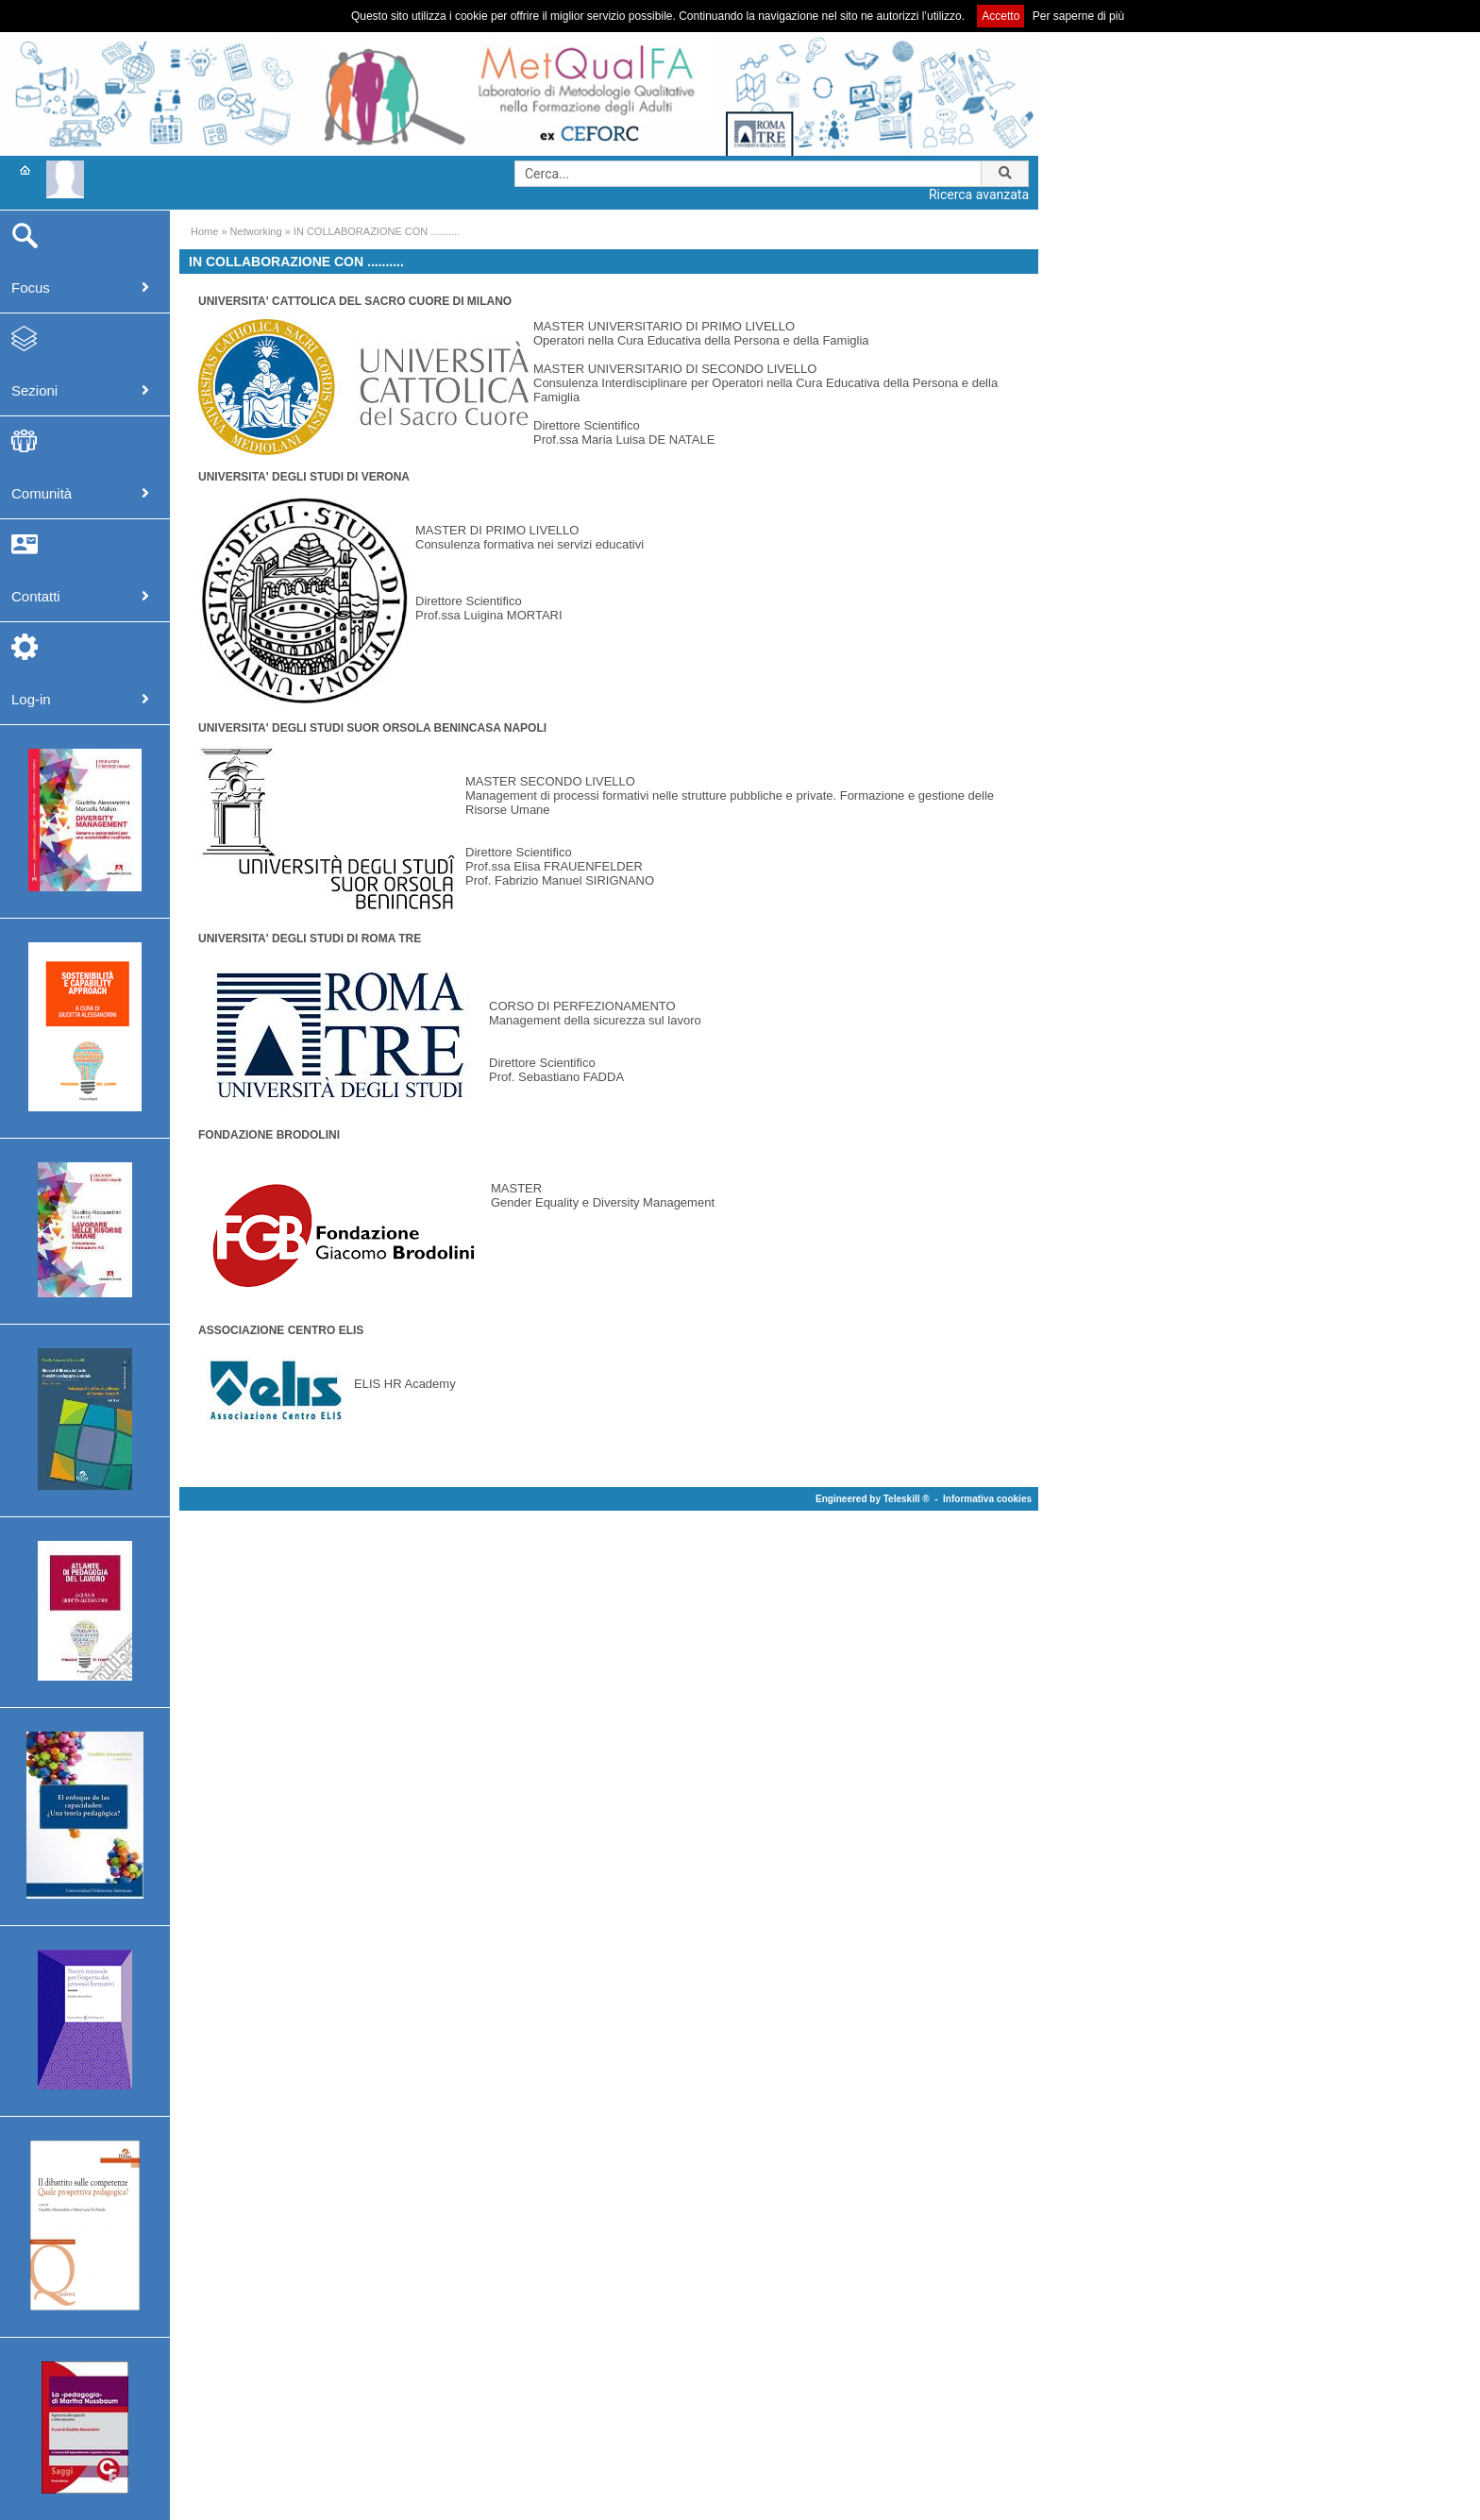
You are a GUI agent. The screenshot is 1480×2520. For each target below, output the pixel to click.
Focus (30, 287)
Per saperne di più (1078, 16)
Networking (256, 231)
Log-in (31, 699)
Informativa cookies (987, 1499)
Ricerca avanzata (979, 194)
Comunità (41, 493)
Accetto (1000, 16)
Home (204, 231)
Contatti (35, 596)
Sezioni (34, 390)
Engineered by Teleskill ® (873, 1499)
